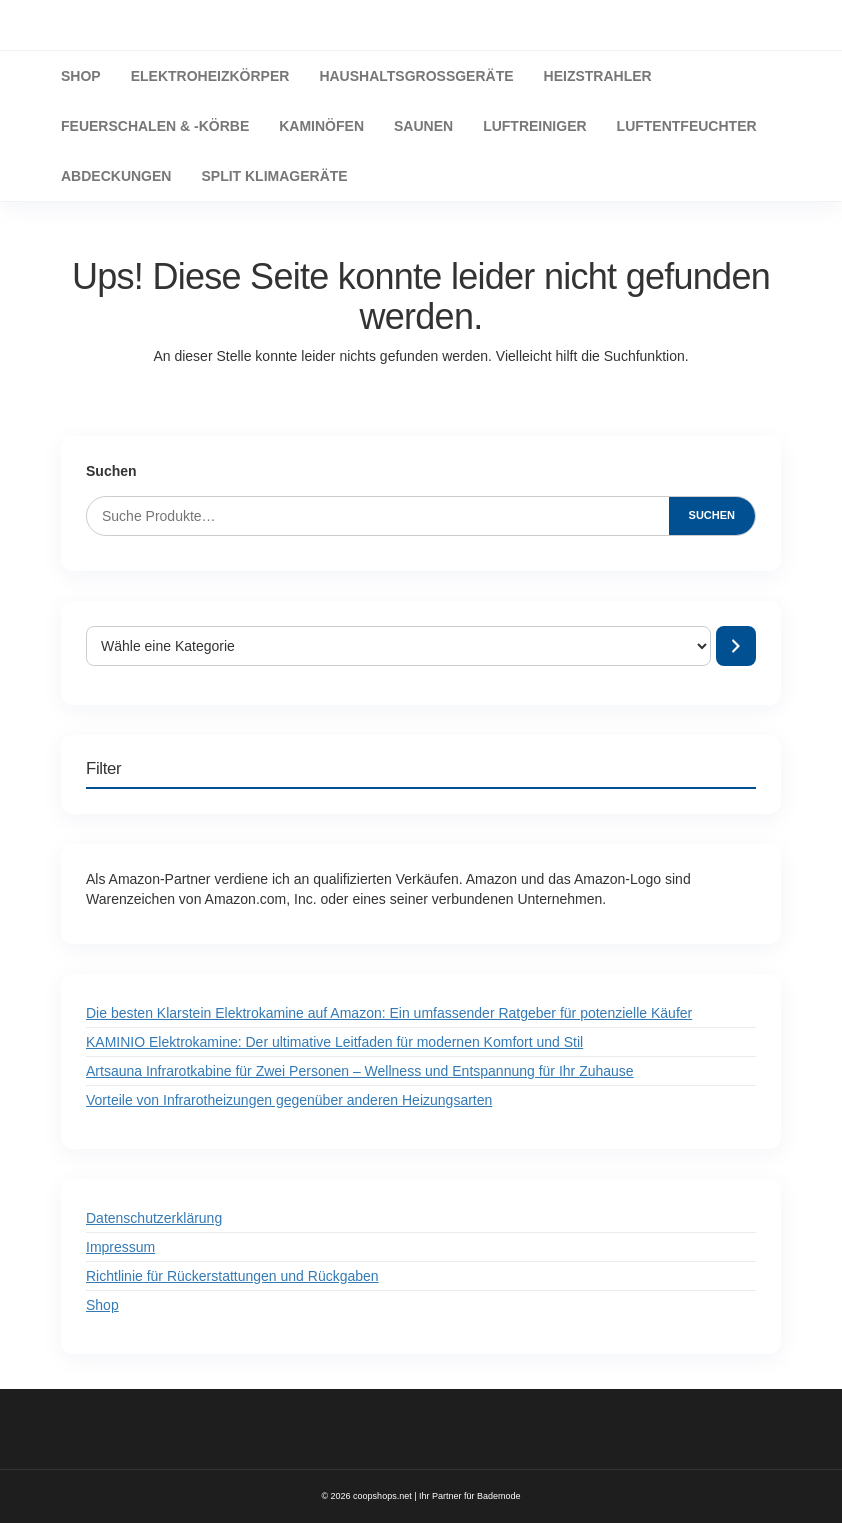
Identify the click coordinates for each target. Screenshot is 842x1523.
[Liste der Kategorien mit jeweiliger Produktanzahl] (398, 646)
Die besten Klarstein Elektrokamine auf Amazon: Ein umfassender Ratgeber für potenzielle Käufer (389, 1013)
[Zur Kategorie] (736, 646)
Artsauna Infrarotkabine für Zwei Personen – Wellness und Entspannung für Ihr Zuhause (360, 1071)
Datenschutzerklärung (154, 1218)
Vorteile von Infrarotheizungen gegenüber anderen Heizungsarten (289, 1100)
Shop (102, 1305)
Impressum (120, 1247)
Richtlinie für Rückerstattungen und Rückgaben (232, 1276)
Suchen (111, 471)
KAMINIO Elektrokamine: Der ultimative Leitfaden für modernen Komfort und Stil (334, 1042)
